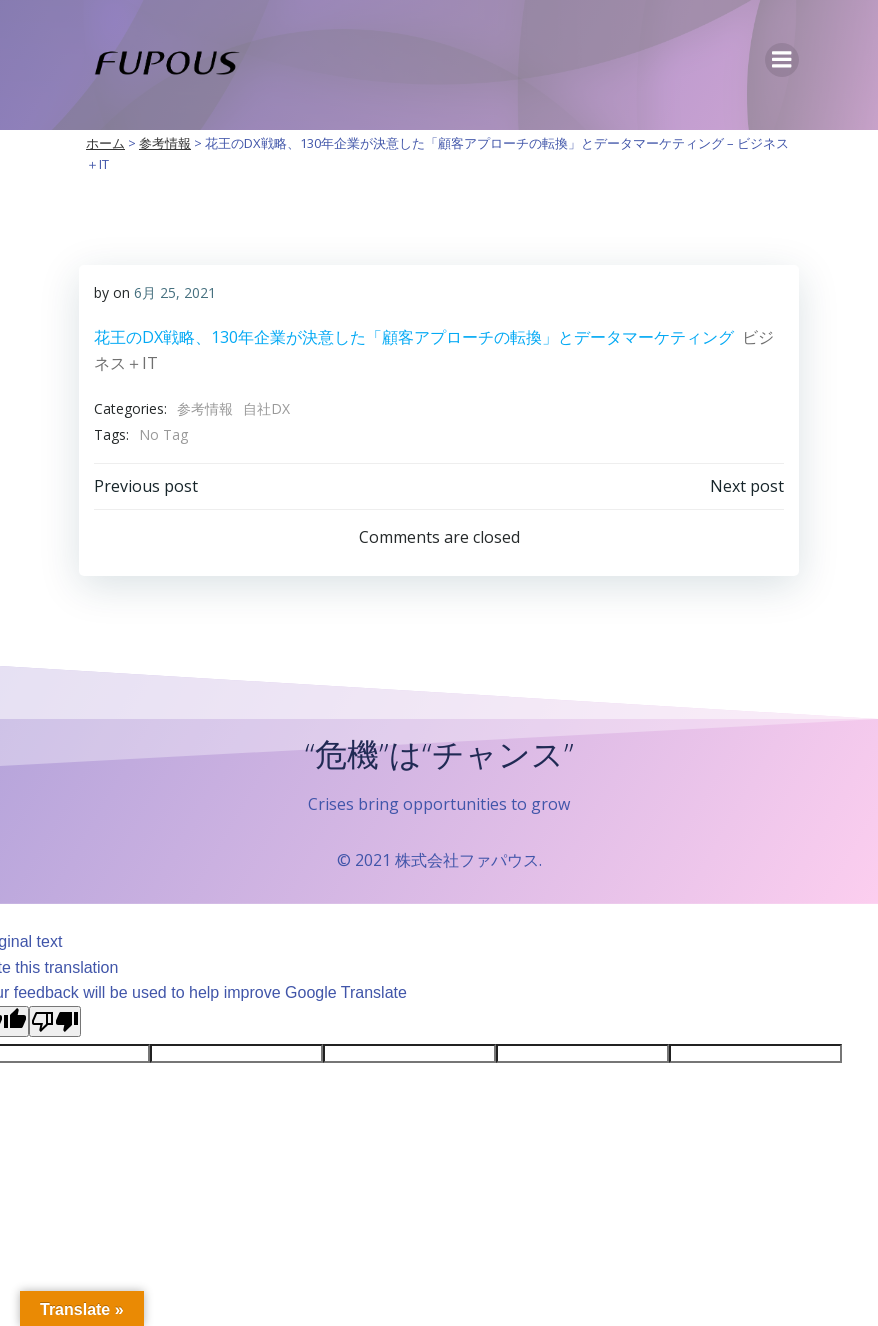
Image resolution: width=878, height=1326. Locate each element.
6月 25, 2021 (175, 292)
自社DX (266, 408)
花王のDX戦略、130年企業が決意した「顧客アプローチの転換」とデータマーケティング (414, 337)
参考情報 (205, 408)
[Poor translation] (55, 1021)
